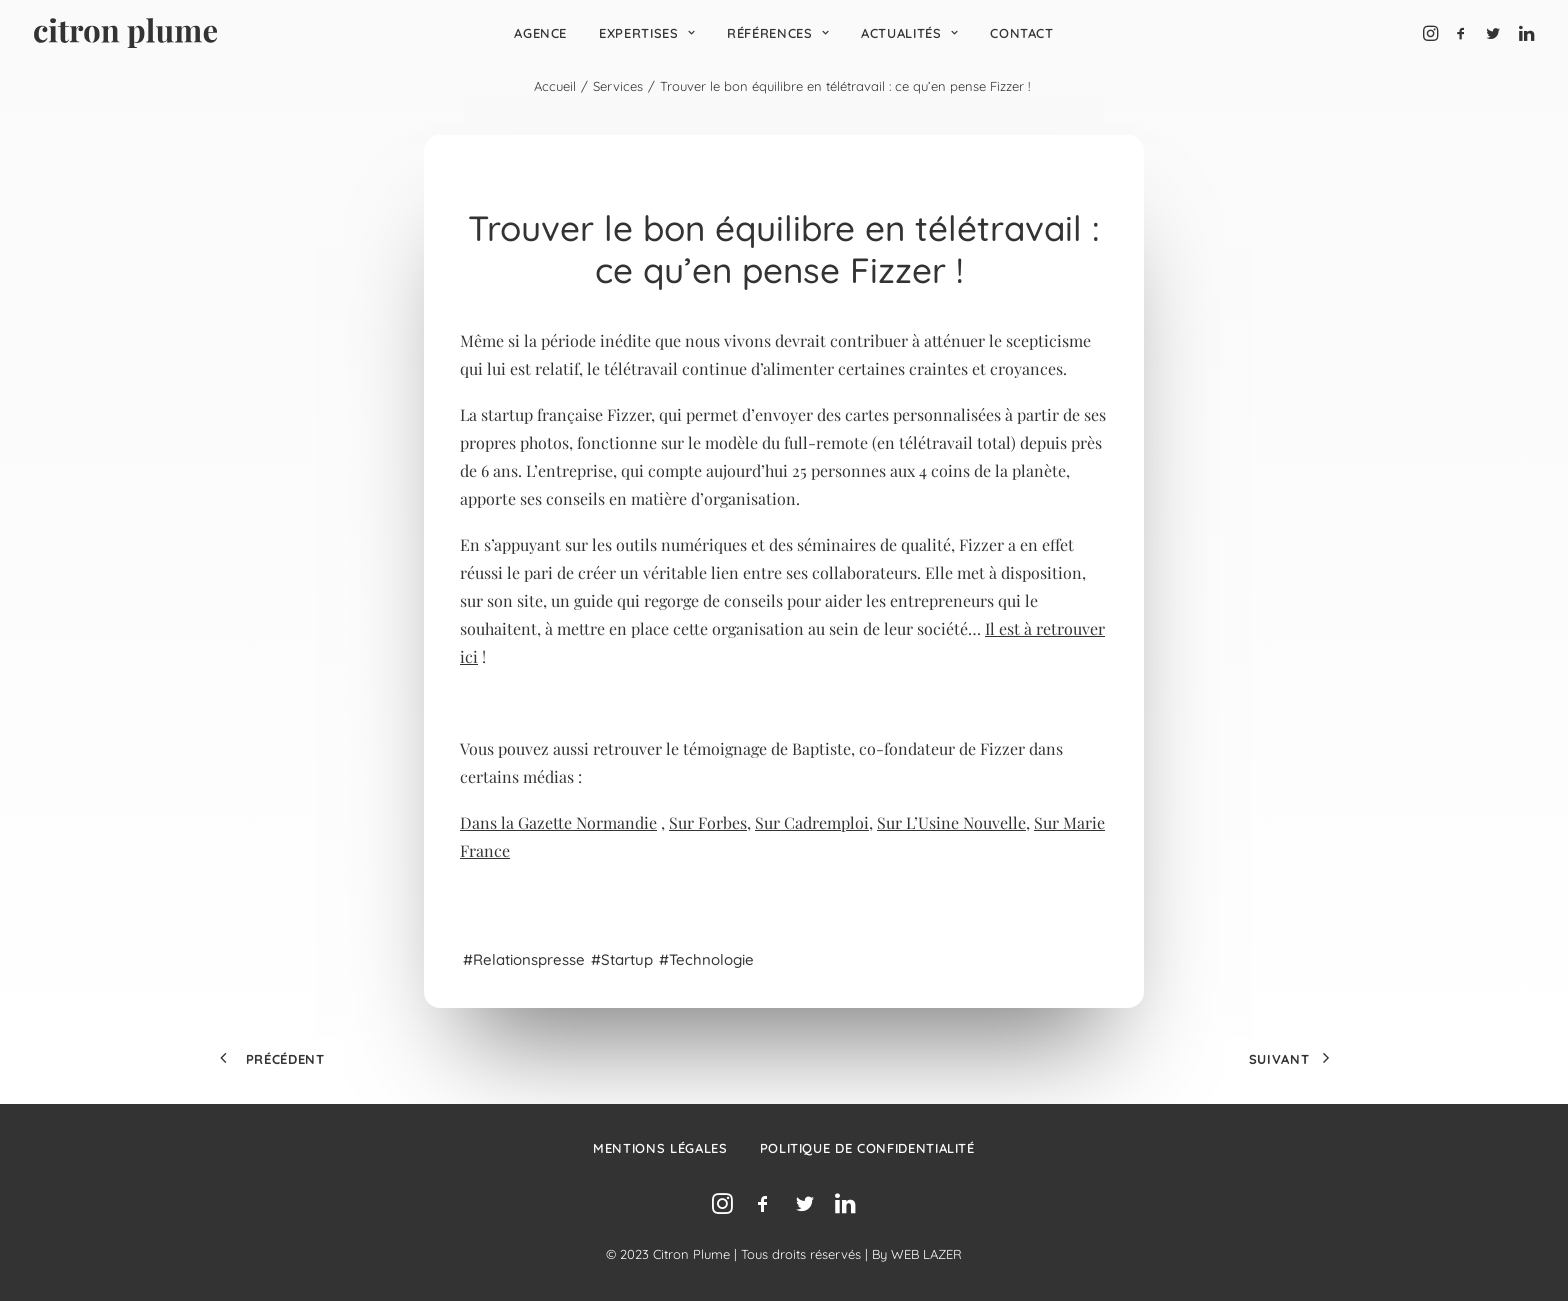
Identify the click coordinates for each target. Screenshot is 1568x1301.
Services (618, 86)
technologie (713, 959)
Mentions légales (660, 1148)
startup (628, 959)
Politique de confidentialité (867, 1148)
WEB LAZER (926, 1254)
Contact (1022, 33)
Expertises (647, 33)
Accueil (555, 86)
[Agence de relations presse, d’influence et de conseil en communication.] (125, 33)
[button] (1432, 33)
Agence (540, 33)
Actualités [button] (909, 33)
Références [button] (778, 33)
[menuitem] (540, 33)
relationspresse (529, 959)
